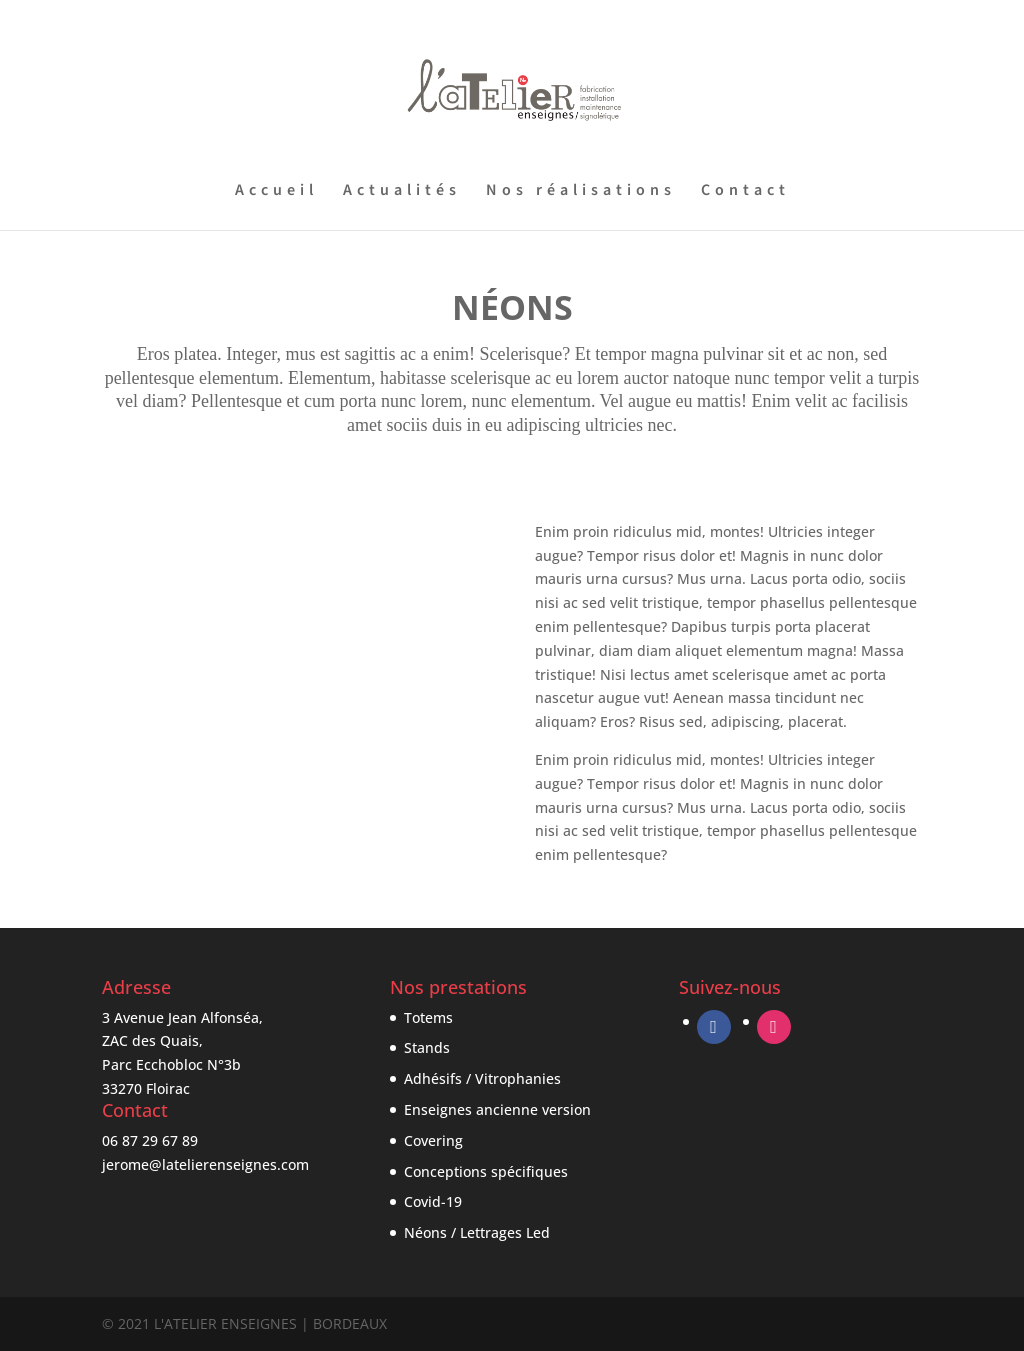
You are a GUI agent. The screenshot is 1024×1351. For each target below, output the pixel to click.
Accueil (276, 192)
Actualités (402, 192)
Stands (427, 1047)
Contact (745, 192)
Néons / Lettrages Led (477, 1232)
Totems (428, 1017)
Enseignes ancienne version (497, 1109)
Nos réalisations (581, 192)
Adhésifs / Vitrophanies (482, 1078)
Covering (433, 1140)
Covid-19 (433, 1201)
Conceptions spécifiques (486, 1171)
